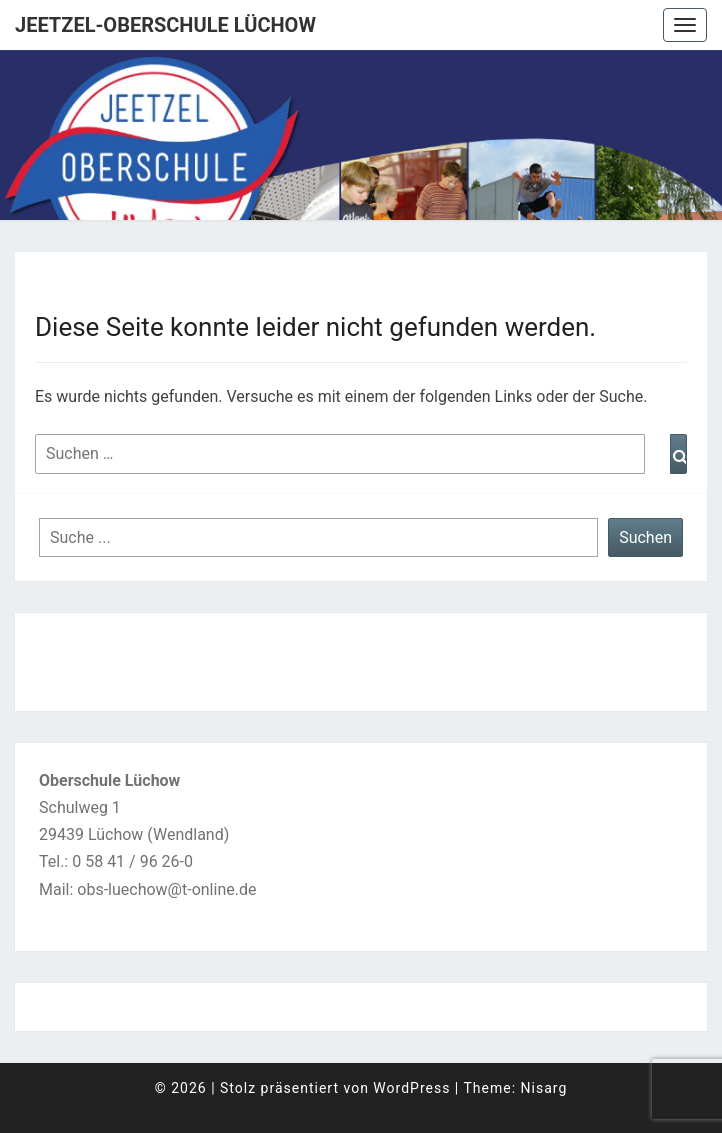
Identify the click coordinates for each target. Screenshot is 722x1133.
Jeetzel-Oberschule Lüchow (165, 25)
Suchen (645, 537)
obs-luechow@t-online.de (166, 889)
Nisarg (544, 1088)
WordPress (411, 1088)
